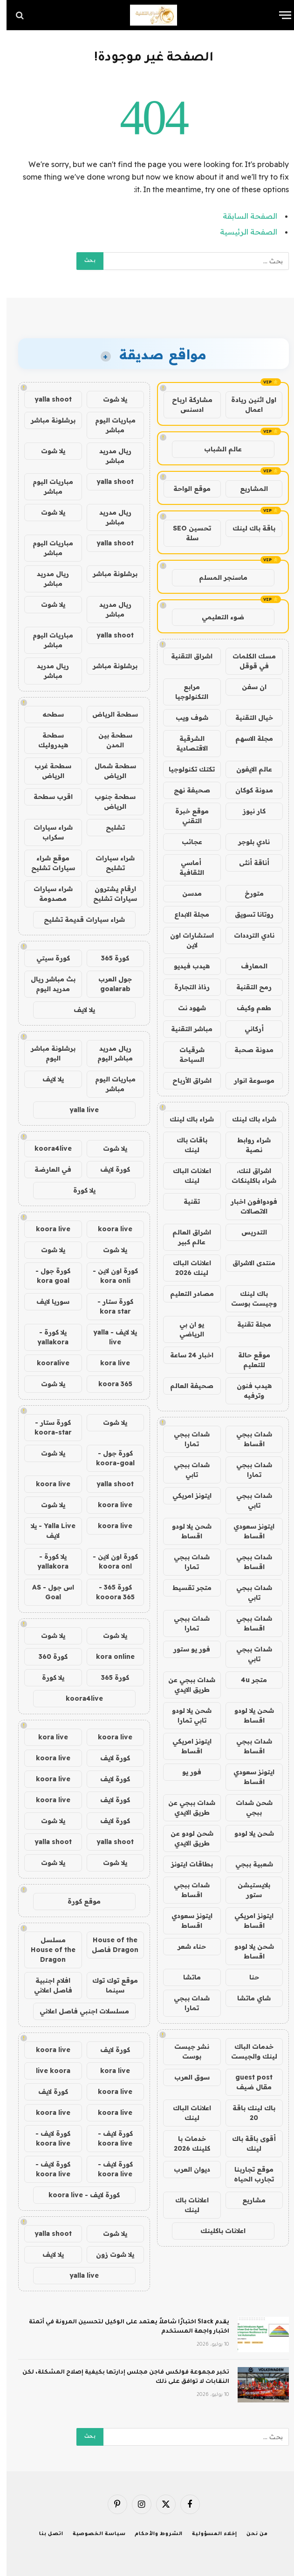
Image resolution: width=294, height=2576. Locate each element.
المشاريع (247, 488)
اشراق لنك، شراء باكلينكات (247, 1176)
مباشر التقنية (185, 1029)
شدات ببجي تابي (185, 1470)
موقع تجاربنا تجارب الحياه (247, 2174)
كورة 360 (46, 1656)
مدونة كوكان (248, 790)
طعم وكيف (247, 1008)
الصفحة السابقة (243, 216)
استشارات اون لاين (185, 940)
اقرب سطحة (46, 796)
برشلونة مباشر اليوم (46, 1053)
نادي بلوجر (247, 842)
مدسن (185, 893)
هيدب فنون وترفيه (247, 1391)
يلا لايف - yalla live (108, 1337)
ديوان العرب (185, 2169)
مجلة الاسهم (248, 738)
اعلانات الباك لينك (185, 1176)
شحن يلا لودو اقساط (185, 1531)
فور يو (185, 1772)
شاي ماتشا (247, 1998)
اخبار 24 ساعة (185, 1355)
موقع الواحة (185, 488)
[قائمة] (279, 15)
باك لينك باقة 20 (247, 2113)
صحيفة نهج (185, 790)
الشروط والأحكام (152, 2534)
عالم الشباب (216, 449)
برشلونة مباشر (46, 420)
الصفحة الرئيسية (242, 231)
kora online (108, 1656)
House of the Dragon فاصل (108, 1945)
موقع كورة (77, 1901)
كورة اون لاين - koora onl (108, 1561)
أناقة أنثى (247, 863)
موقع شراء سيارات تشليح (46, 863)
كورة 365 (109, 958)
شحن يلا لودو (247, 1833)
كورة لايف (108, 1169)
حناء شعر (185, 1946)
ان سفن (247, 687)
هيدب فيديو (185, 966)
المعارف (247, 966)
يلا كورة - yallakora (46, 1337)
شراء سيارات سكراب (46, 832)
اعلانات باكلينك (216, 2231)
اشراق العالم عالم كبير (185, 1237)
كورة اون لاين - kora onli (108, 1276)
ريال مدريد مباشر (109, 456)
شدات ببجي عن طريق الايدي (185, 1685)
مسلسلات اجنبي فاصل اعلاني (78, 2011)
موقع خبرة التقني (185, 816)
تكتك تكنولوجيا (185, 769)
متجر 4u (247, 1680)
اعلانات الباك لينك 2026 (185, 1268)
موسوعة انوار (247, 1080)
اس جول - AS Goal (47, 1592)
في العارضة (46, 1169)
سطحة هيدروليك (47, 740)
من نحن (250, 2534)
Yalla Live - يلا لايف (46, 1531)
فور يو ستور (185, 1649)
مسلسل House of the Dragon (46, 1950)
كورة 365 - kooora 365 (108, 1592)
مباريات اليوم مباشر (109, 425)
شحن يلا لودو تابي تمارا (185, 1715)
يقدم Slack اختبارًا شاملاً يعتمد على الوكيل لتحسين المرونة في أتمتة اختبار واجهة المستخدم (122, 2327)
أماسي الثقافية (185, 868)
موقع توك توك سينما (108, 1985)
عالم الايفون (248, 769)
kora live (108, 1363)
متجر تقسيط (185, 1587)
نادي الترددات (247, 935)
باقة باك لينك (247, 528)
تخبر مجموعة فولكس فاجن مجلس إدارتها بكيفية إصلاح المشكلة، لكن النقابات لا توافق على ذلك (119, 2377)
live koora (46, 2070)
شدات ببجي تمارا (185, 1439)
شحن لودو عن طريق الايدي (185, 1838)
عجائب (185, 842)
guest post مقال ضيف (247, 2082)
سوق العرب (185, 2077)
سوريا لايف (46, 1301)
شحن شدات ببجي (247, 1807)
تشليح (108, 827)
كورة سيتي (46, 958)
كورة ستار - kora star (109, 1306)
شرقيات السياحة (185, 1055)
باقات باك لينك (185, 1145)
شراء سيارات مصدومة (46, 894)
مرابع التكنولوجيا (185, 692)
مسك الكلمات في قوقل (247, 661)
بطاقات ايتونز (185, 1864)
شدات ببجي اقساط (248, 1439)
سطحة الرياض (108, 714)
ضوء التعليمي (216, 617)
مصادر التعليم (185, 1293)
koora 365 (109, 1384)
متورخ (247, 893)
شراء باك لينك (248, 1119)
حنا (248, 1977)
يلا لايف (78, 1010)
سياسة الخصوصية (92, 2534)
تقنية (185, 1201)
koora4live (46, 1148)
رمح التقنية (247, 987)
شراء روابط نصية (247, 1145)
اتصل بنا (45, 2534)
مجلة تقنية (248, 1324)
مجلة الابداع (185, 914)
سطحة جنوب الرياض (108, 801)
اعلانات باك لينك (185, 2205)
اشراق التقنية (185, 656)
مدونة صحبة (247, 1050)
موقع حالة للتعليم (248, 1360)
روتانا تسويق (247, 914)
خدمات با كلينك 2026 (185, 2143)
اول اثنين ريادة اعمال (247, 405)
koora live (108, 1229)
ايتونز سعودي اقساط (247, 1531)
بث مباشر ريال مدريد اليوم (46, 984)
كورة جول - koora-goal (108, 1458)
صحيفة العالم (185, 1386)
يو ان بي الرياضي (185, 1329)
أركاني (247, 1029)
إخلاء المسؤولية (208, 2534)
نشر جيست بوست (185, 2051)
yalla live (77, 1110)
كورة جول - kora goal (46, 1276)
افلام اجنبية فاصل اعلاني (46, 1985)
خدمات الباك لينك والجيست (248, 2051)
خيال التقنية (248, 717)
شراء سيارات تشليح (108, 863)
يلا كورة (78, 1190)
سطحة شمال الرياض (109, 771)
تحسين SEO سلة (185, 533)
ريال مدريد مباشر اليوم (108, 1053)
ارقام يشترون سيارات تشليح (108, 894)
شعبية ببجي (248, 1864)
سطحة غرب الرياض (46, 771)
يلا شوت (108, 399)
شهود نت (185, 1008)
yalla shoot (46, 399)
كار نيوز (247, 811)
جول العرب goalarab (108, 984)
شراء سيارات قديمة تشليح (77, 919)
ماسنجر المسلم (216, 577)
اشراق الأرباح (185, 1080)
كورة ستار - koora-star (46, 1427)
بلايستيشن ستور (247, 1890)
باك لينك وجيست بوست (247, 1298)
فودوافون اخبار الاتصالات (247, 1206)
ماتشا (185, 1977)
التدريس (247, 1232)
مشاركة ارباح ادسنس (185, 405)
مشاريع (247, 2200)
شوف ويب (185, 717)
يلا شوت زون (108, 2254)
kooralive (46, 1363)
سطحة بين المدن (109, 740)
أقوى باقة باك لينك (247, 2143)
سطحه (46, 714)
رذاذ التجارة (185, 987)
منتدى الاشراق (247, 1263)
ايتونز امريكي (185, 1495)
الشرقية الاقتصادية (185, 743)
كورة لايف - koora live (108, 2138)
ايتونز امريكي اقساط (185, 1746)
